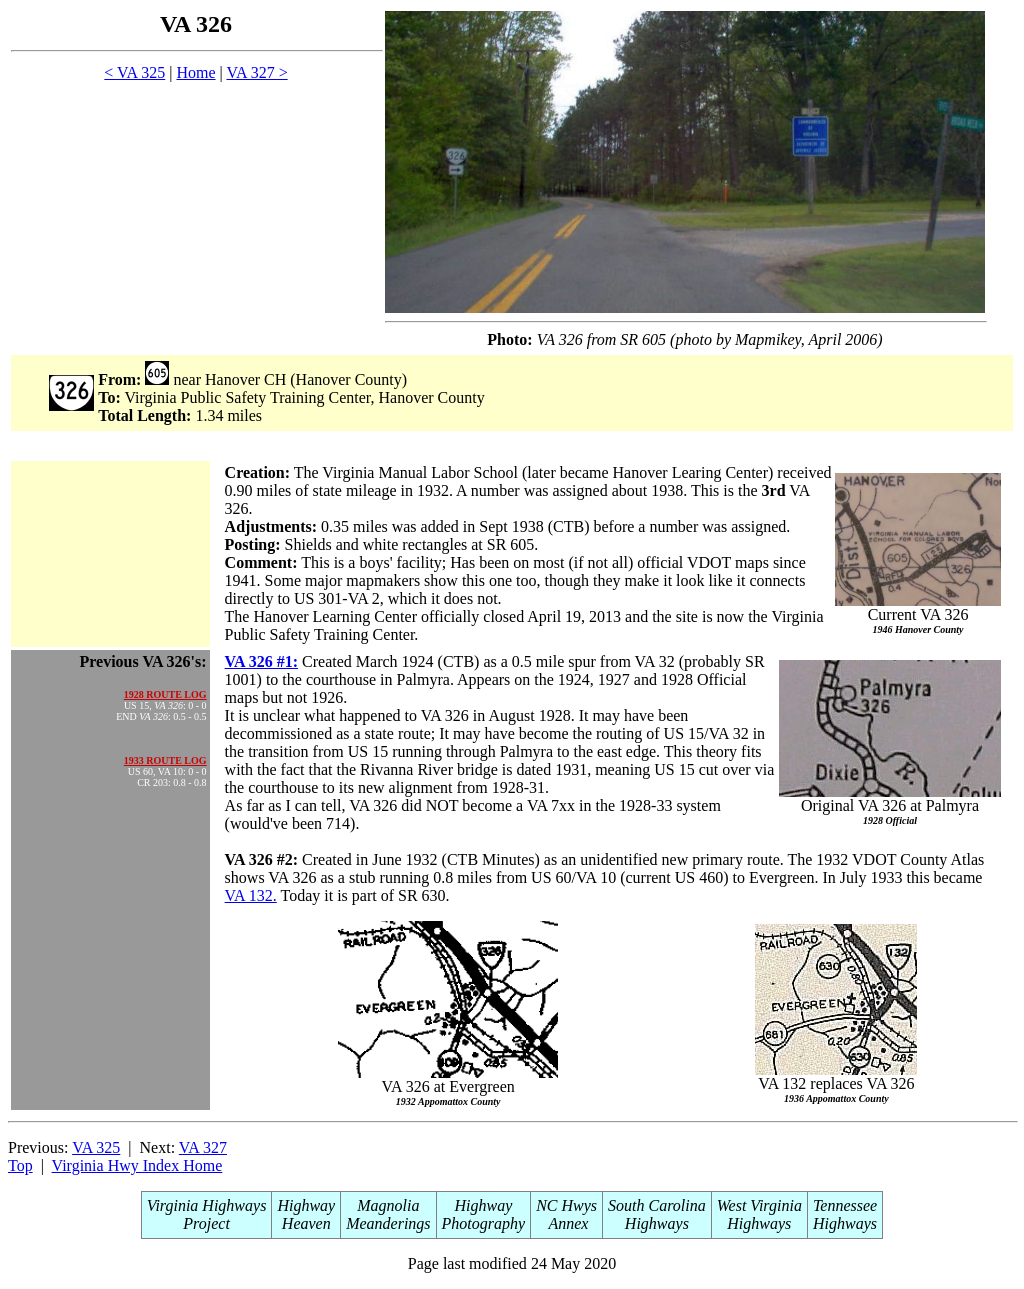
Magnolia (388, 1205)
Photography (484, 1223)
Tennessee (845, 1205)
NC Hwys (566, 1205)
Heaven (306, 1223)
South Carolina (657, 1205)
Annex (567, 1223)
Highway (306, 1205)
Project (206, 1223)
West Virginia (759, 1205)
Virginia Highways (207, 1205)
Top (20, 1165)
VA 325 (96, 1147)
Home (195, 72)
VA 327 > (256, 72)
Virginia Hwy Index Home (137, 1165)
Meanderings (388, 1223)
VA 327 (203, 1147)
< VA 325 (134, 72)
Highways (657, 1223)
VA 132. (251, 895)
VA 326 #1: (262, 661)
